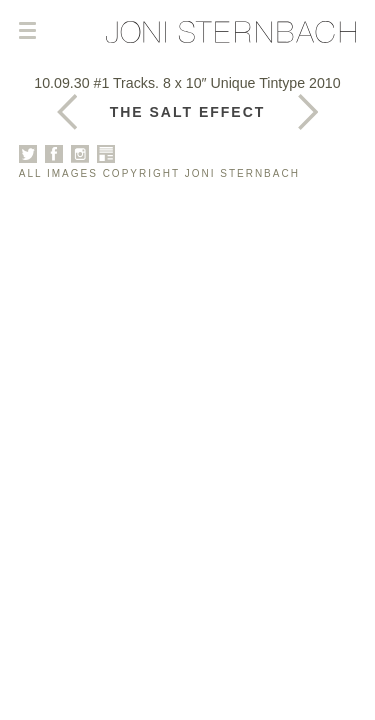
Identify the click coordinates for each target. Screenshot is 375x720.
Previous (308, 112)
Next (67, 112)
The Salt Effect (188, 112)
